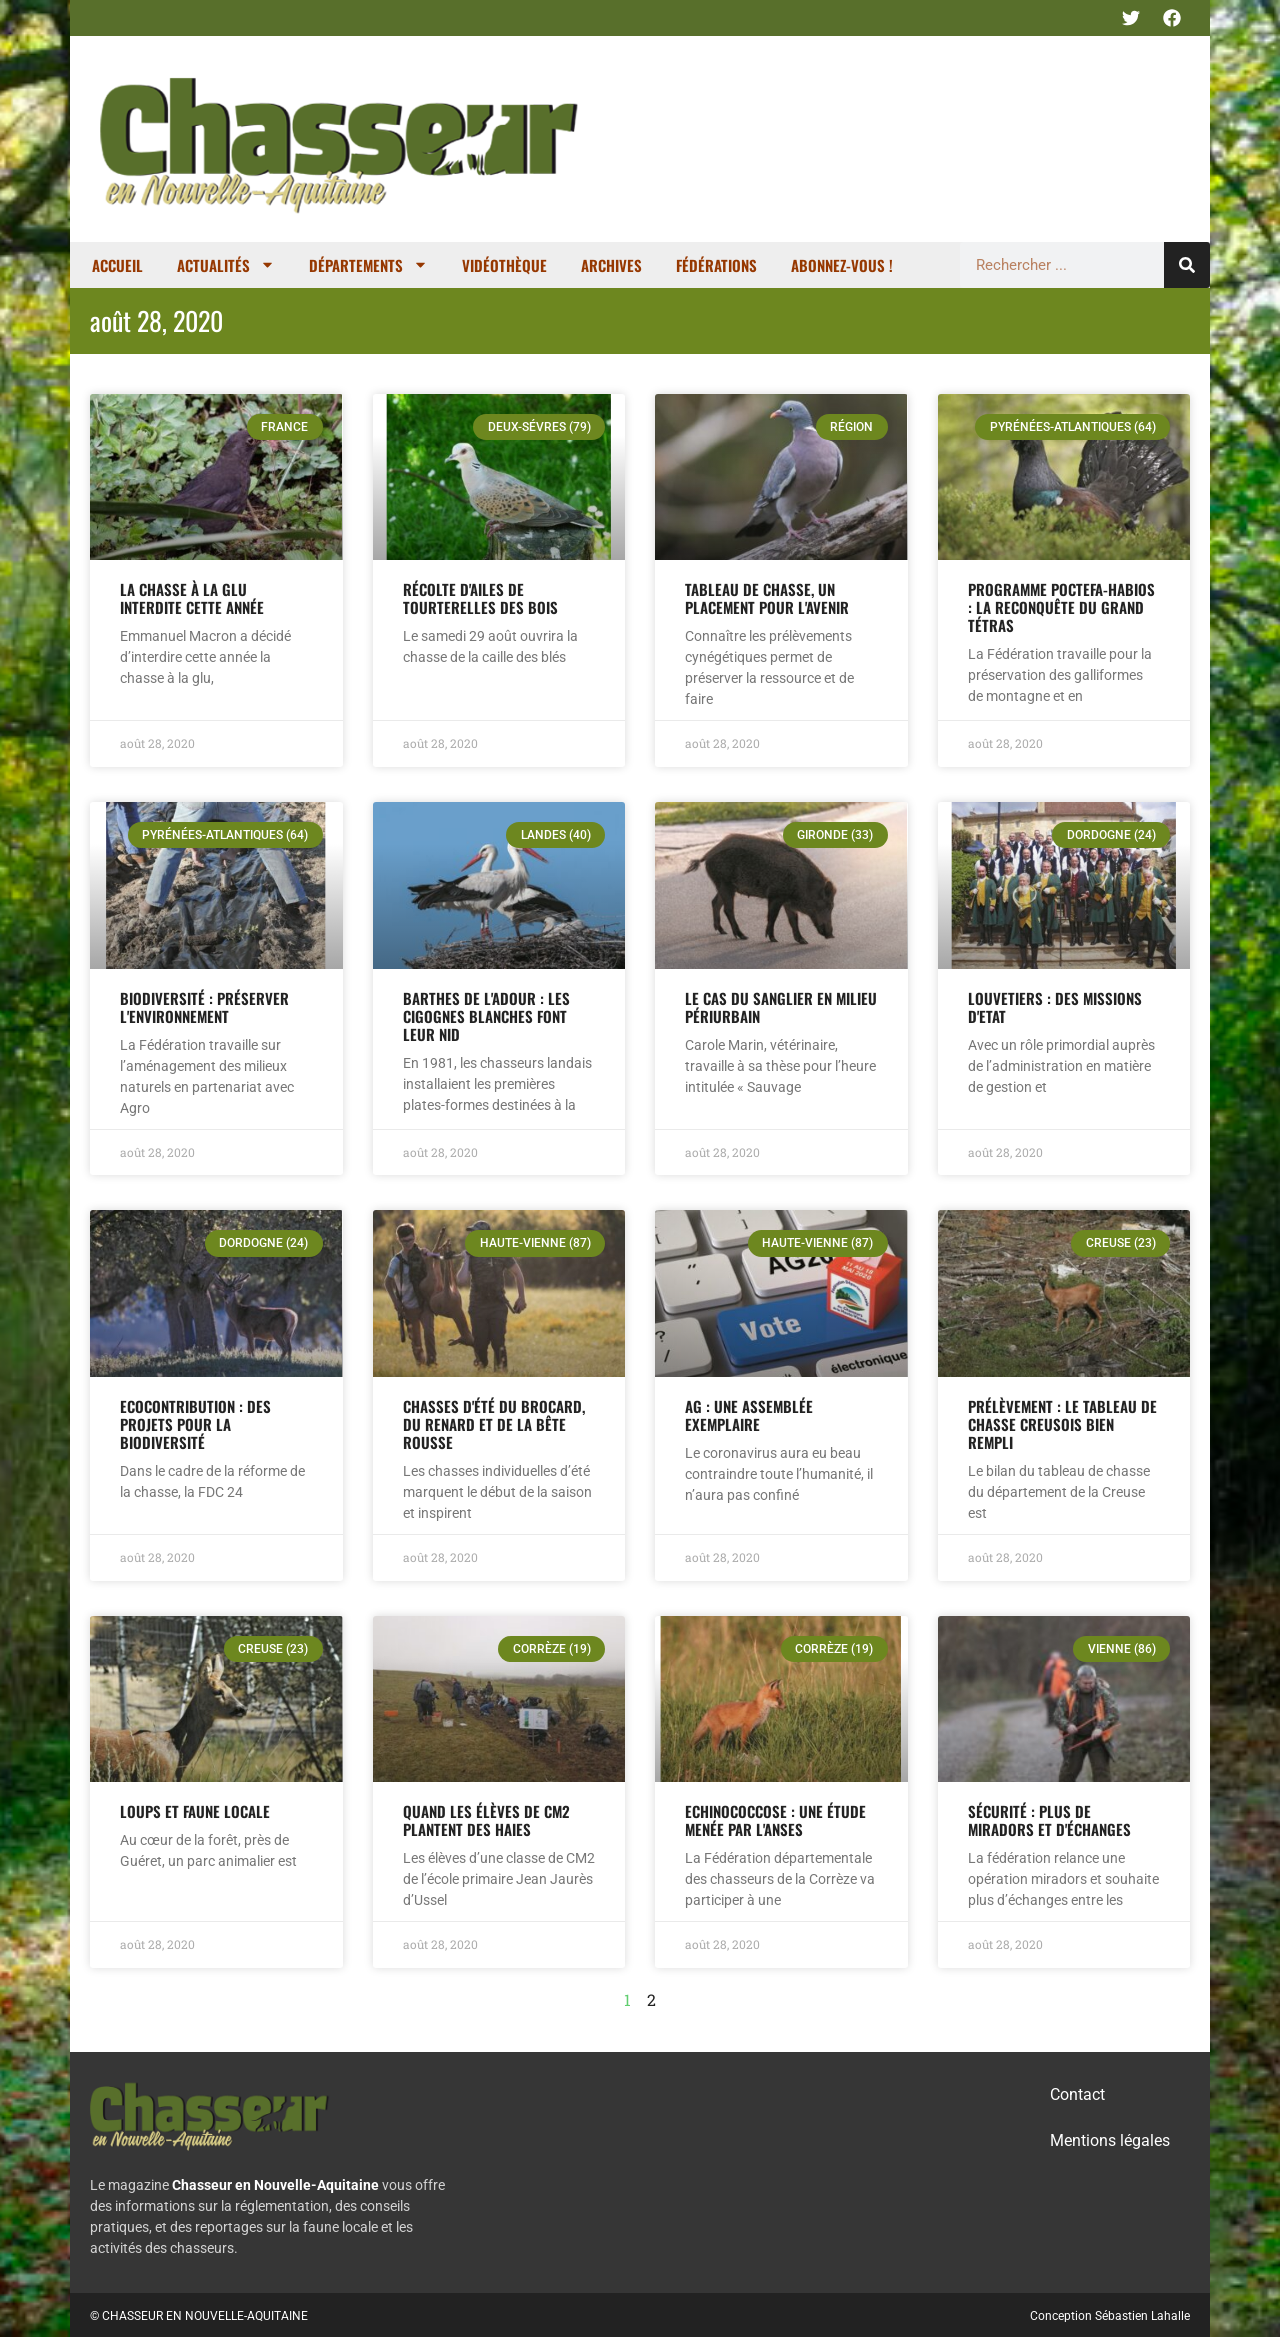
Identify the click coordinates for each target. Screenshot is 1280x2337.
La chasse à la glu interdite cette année (192, 598)
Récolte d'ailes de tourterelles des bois (480, 598)
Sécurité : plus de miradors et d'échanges (1049, 1820)
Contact (1077, 2094)
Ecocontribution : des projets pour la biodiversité (195, 1424)
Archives (611, 265)
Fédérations (716, 265)
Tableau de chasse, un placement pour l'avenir (767, 598)
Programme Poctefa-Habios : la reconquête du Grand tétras (1061, 607)
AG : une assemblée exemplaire (749, 1415)
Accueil (117, 265)
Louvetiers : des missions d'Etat (1055, 1007)
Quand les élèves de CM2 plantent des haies (486, 1820)
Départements (368, 264)
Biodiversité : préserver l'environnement (204, 1007)
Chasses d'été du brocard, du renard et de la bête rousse (494, 1424)
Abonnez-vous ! (842, 265)
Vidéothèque (504, 265)
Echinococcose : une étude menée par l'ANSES (775, 1820)
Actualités (226, 264)
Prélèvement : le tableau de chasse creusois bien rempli (1062, 1424)
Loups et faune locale (195, 1811)
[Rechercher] (1187, 265)
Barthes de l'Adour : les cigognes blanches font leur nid (486, 1016)
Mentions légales (1110, 2140)
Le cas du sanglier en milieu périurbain (781, 1007)
